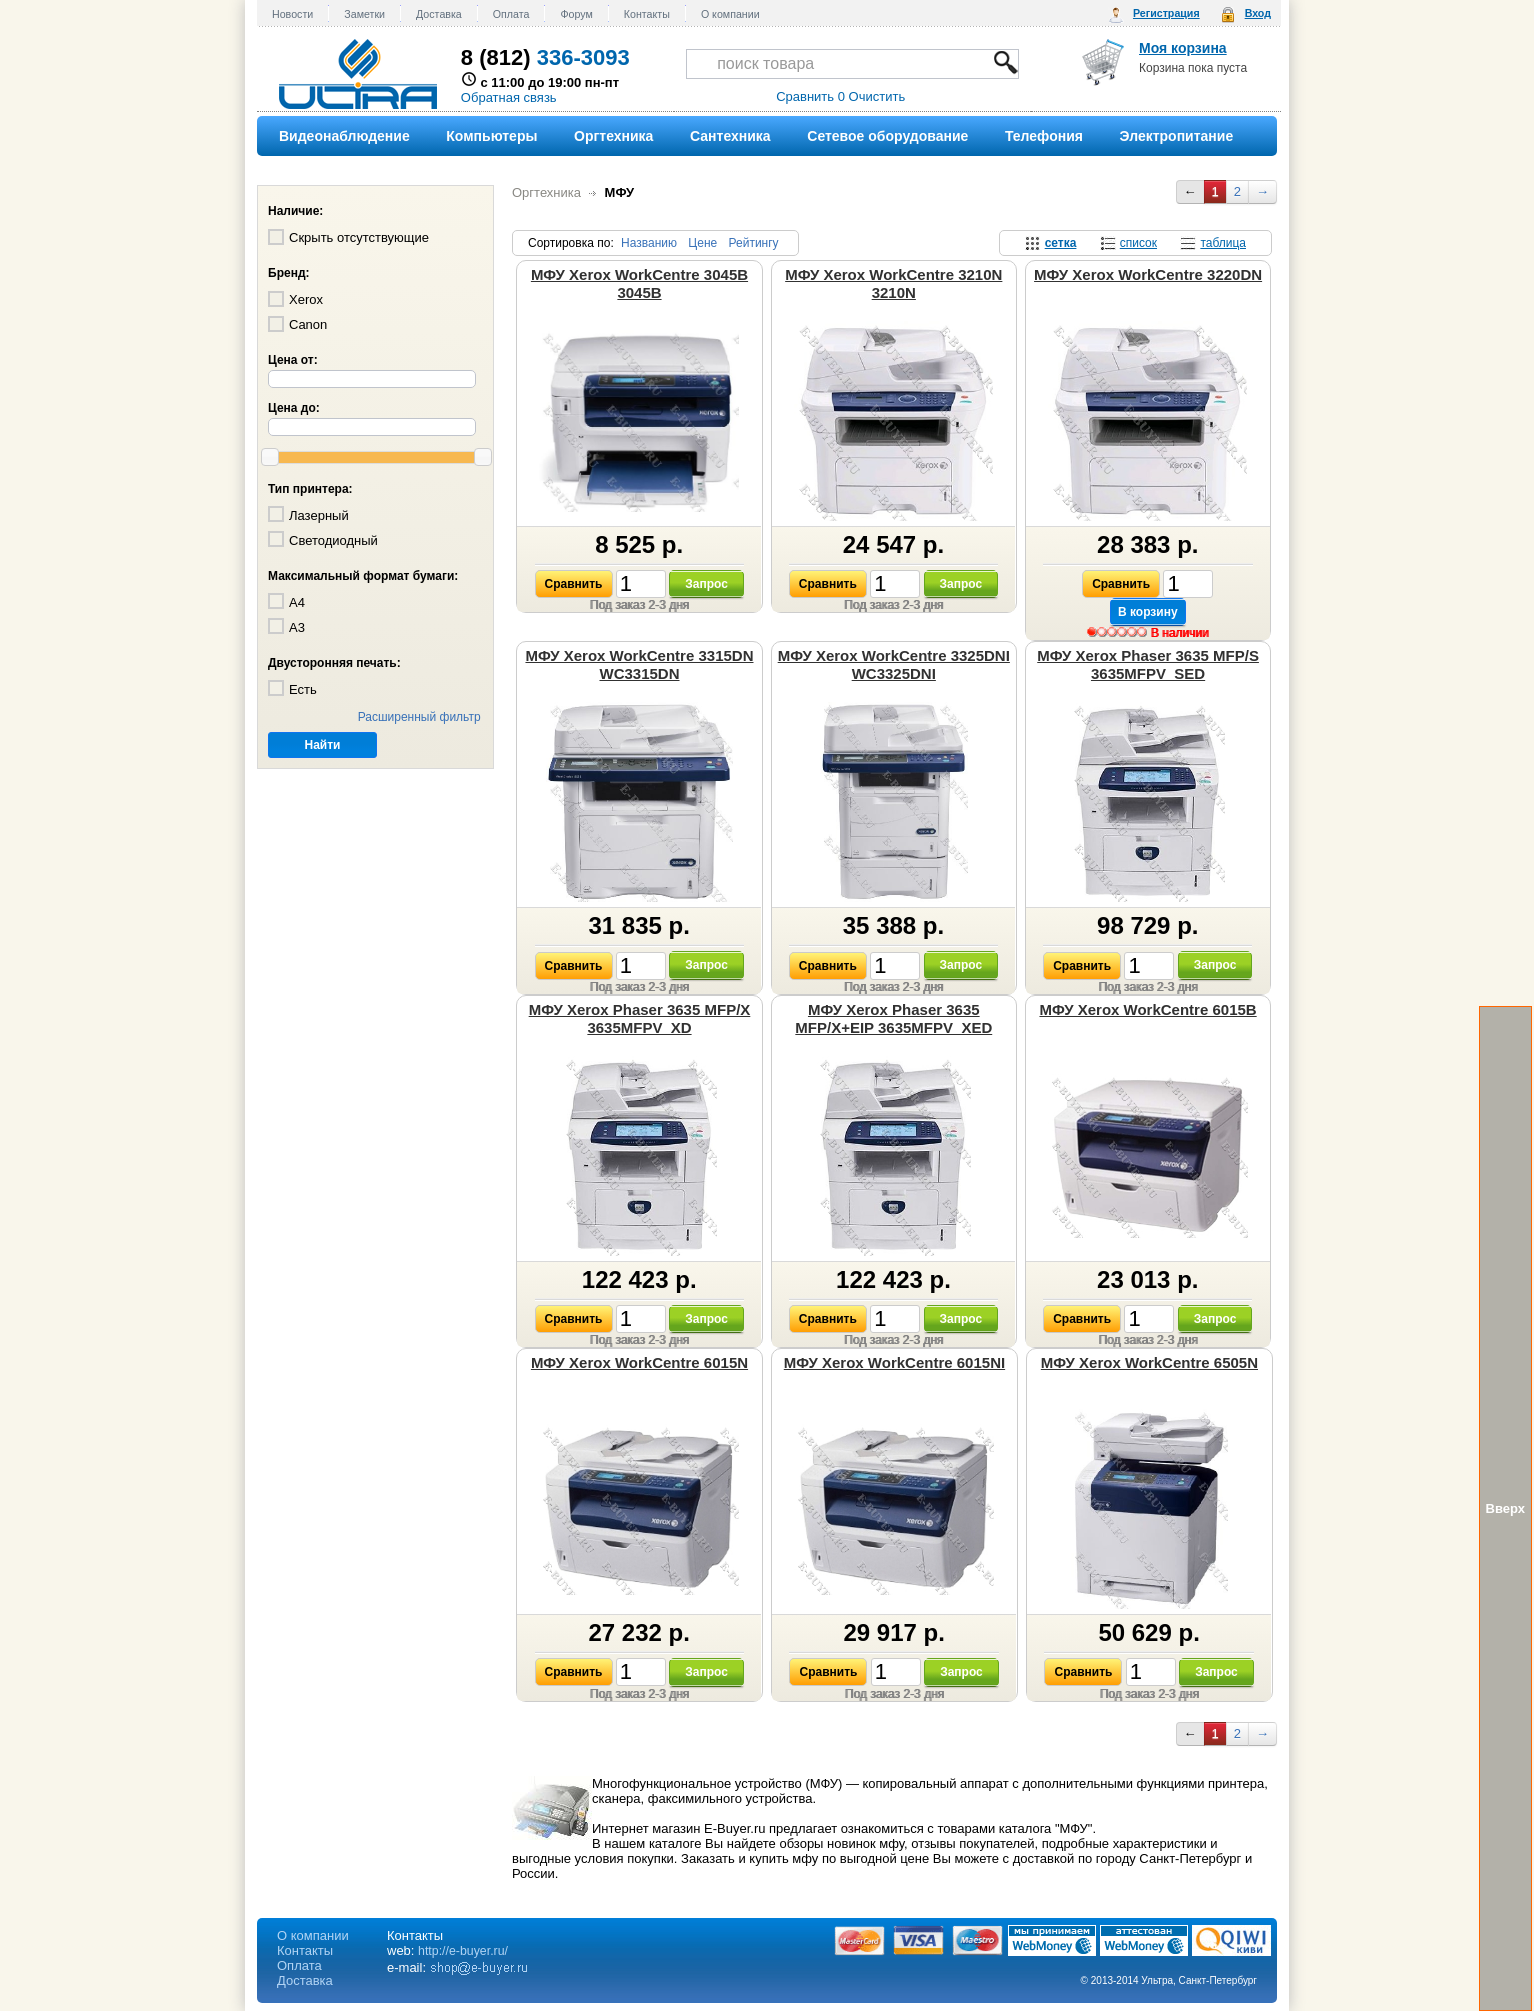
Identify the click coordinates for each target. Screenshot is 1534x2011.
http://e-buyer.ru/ (463, 1951)
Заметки (364, 14)
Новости (292, 14)
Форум (576, 14)
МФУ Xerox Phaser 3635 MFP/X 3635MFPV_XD (640, 1018)
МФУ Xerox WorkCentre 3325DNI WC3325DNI (894, 664)
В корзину (1148, 612)
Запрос (706, 584)
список (1138, 243)
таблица (1223, 243)
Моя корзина (1183, 48)
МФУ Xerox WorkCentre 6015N (639, 1362)
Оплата (511, 14)
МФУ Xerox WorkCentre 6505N (1149, 1362)
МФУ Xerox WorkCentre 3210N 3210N (893, 283)
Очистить (877, 96)
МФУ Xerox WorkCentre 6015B (1147, 1009)
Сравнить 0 (810, 96)
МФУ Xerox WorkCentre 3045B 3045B (639, 283)
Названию (649, 243)
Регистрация (1166, 13)
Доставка (439, 14)
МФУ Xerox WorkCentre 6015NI (894, 1362)
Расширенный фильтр (419, 717)
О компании (730, 14)
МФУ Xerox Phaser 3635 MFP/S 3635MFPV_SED (1148, 664)
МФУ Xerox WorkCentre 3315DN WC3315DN (639, 664)
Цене (702, 243)
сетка (1061, 243)
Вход (1258, 13)
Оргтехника (546, 192)
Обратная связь (509, 97)
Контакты (647, 14)
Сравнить (574, 584)
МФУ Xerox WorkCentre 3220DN (1148, 274)
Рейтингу (754, 243)
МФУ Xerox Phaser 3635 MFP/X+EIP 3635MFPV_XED (893, 1018)
